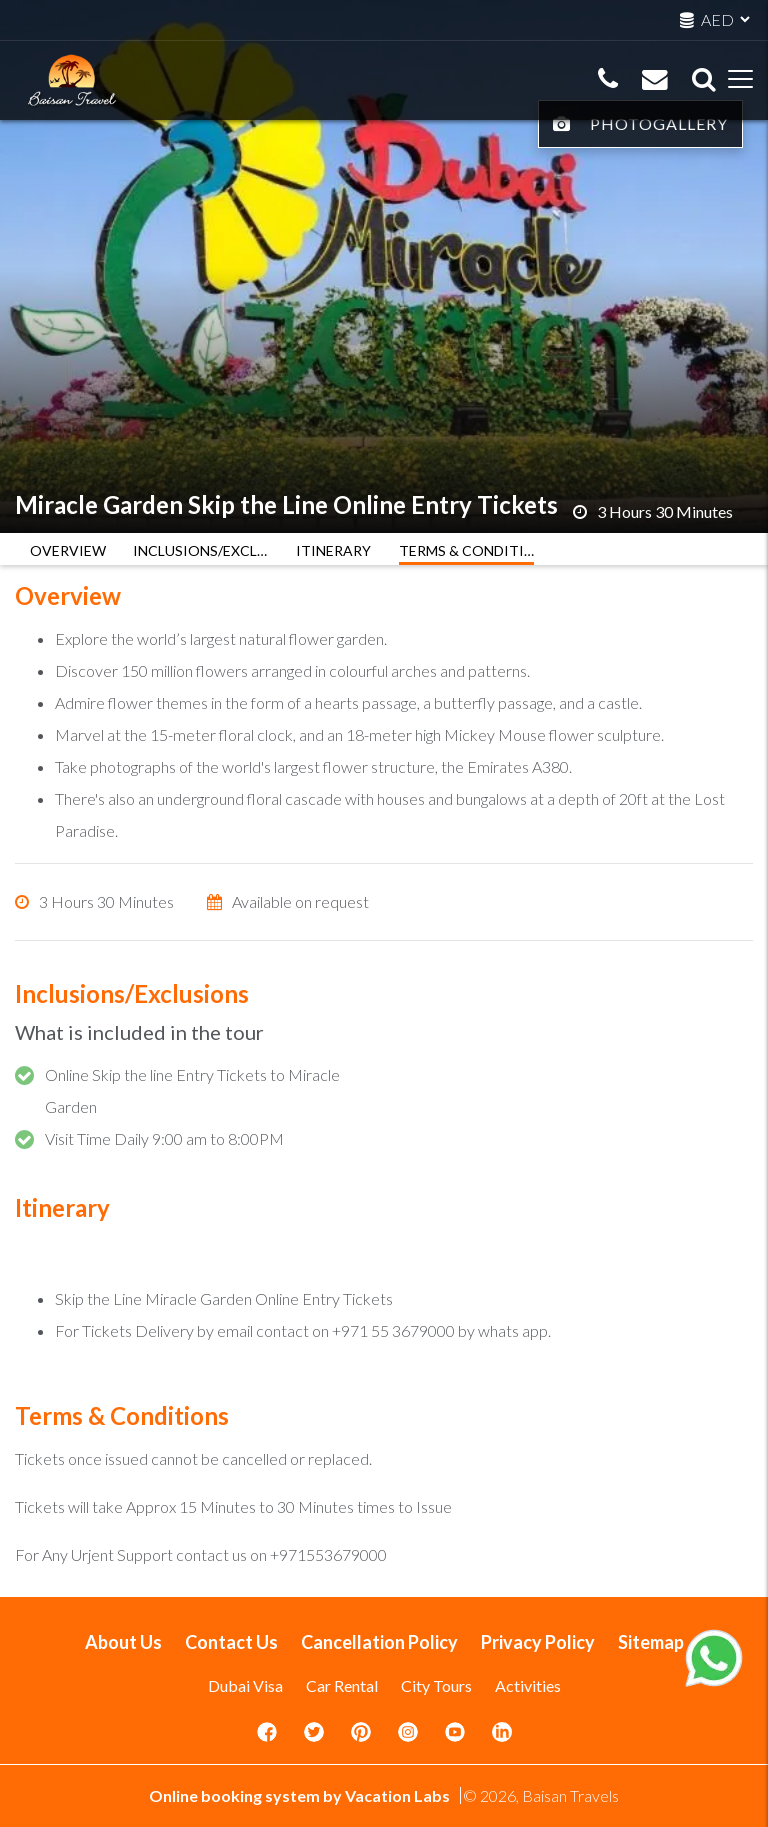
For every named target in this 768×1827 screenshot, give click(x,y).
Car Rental (342, 1685)
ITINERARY (333, 550)
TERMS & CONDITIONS (466, 550)
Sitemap (651, 1642)
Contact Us (231, 1642)
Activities (528, 1685)
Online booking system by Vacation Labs (301, 1795)
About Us (123, 1642)
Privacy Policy (538, 1642)
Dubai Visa (245, 1685)
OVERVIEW (68, 550)
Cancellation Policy (379, 1642)
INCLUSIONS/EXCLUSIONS (200, 550)
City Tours (436, 1685)
